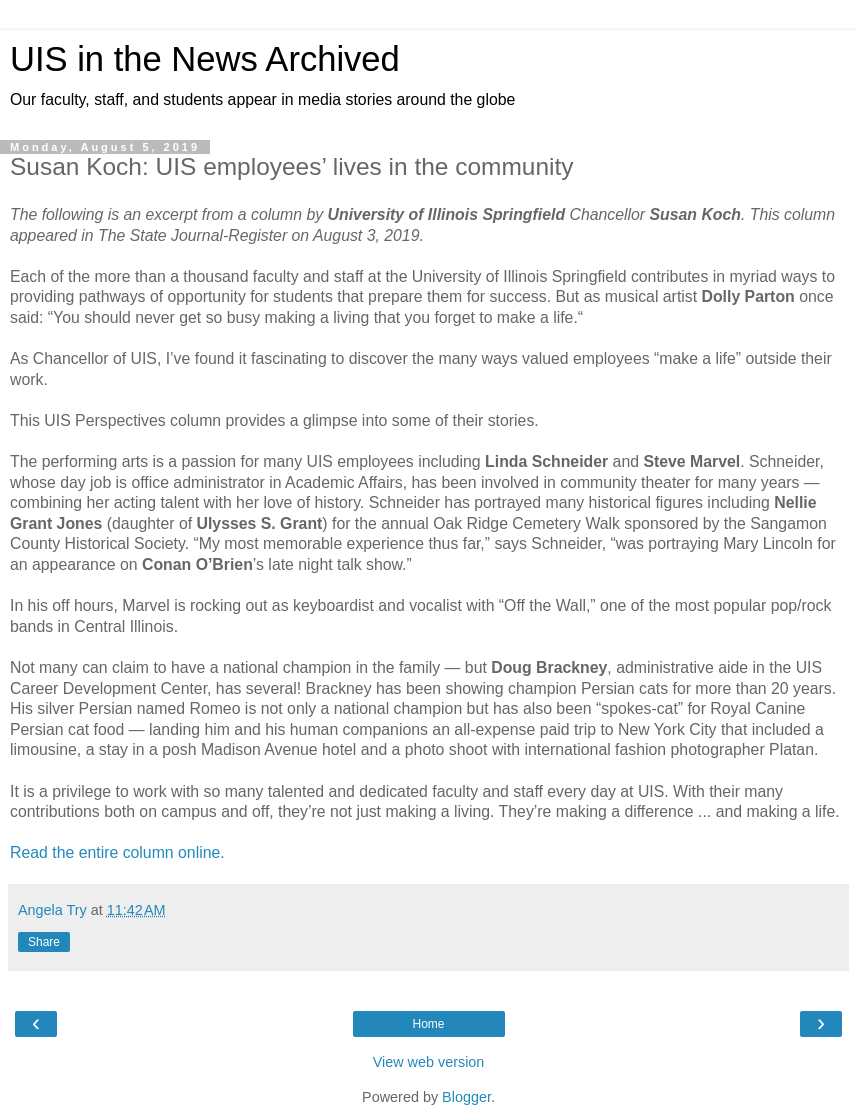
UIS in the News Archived (205, 59)
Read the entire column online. (117, 852)
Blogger (466, 1097)
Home (428, 1024)
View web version (429, 1062)
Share (44, 942)
